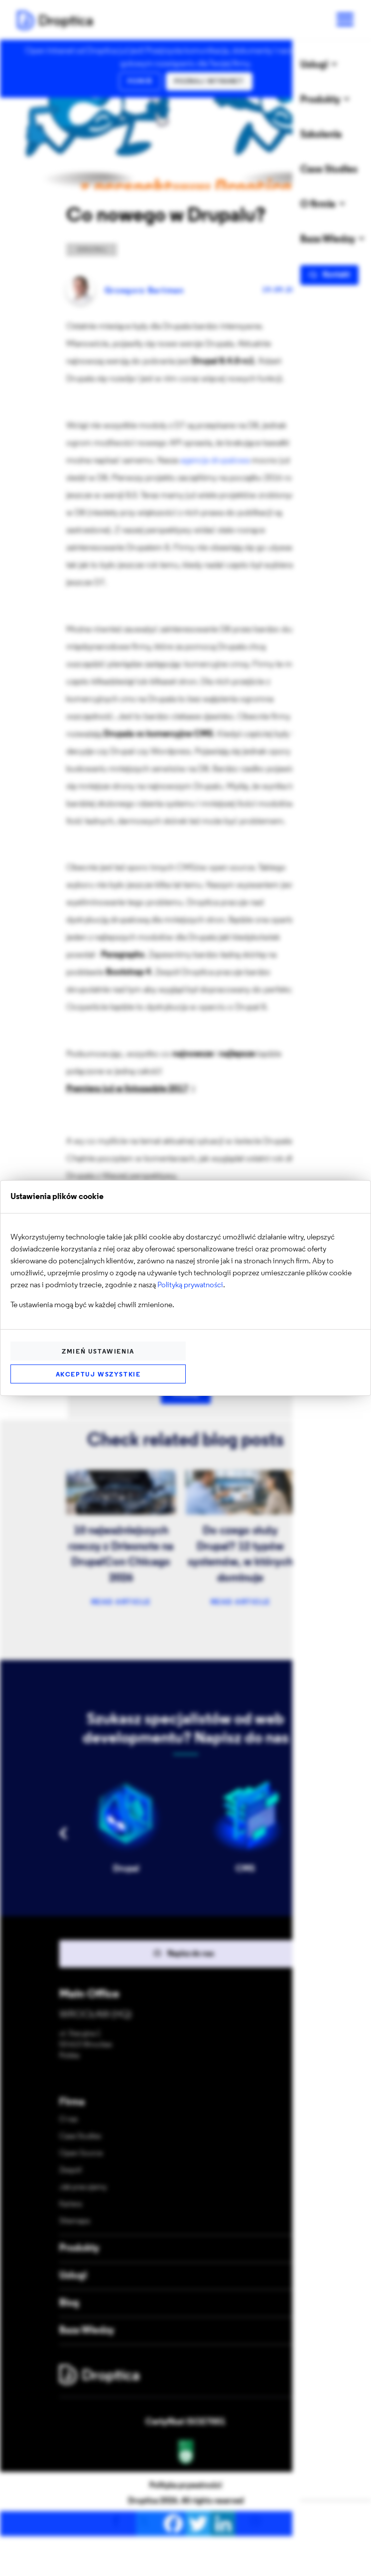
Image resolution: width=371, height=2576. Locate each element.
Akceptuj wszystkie (98, 1374)
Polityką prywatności (190, 1285)
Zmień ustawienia (98, 1352)
